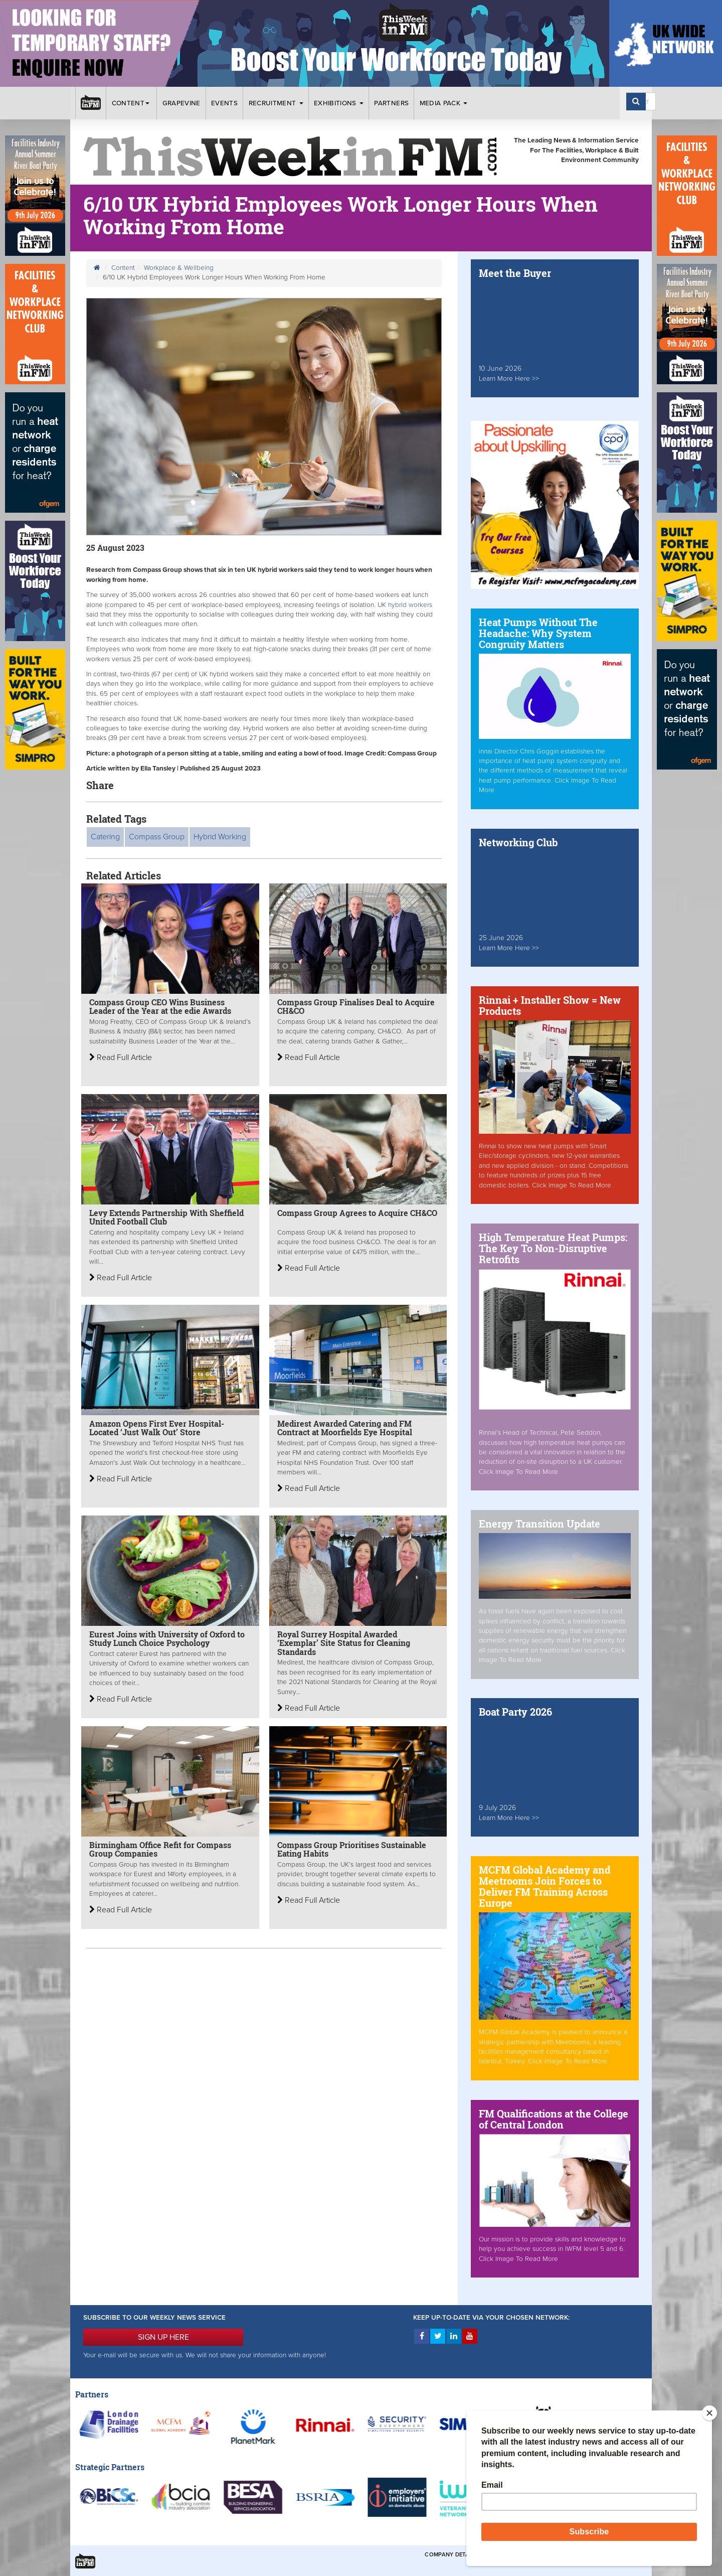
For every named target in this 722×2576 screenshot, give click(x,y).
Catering (105, 837)
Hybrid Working (220, 837)
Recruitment (276, 103)
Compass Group (157, 837)
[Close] (709, 2412)
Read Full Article (120, 1057)
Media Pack (444, 103)
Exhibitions (339, 103)
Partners (391, 103)
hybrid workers (410, 605)
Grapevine (181, 103)
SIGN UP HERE (163, 2337)
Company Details (451, 2554)
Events (224, 103)
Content (132, 103)
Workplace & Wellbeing (179, 268)
